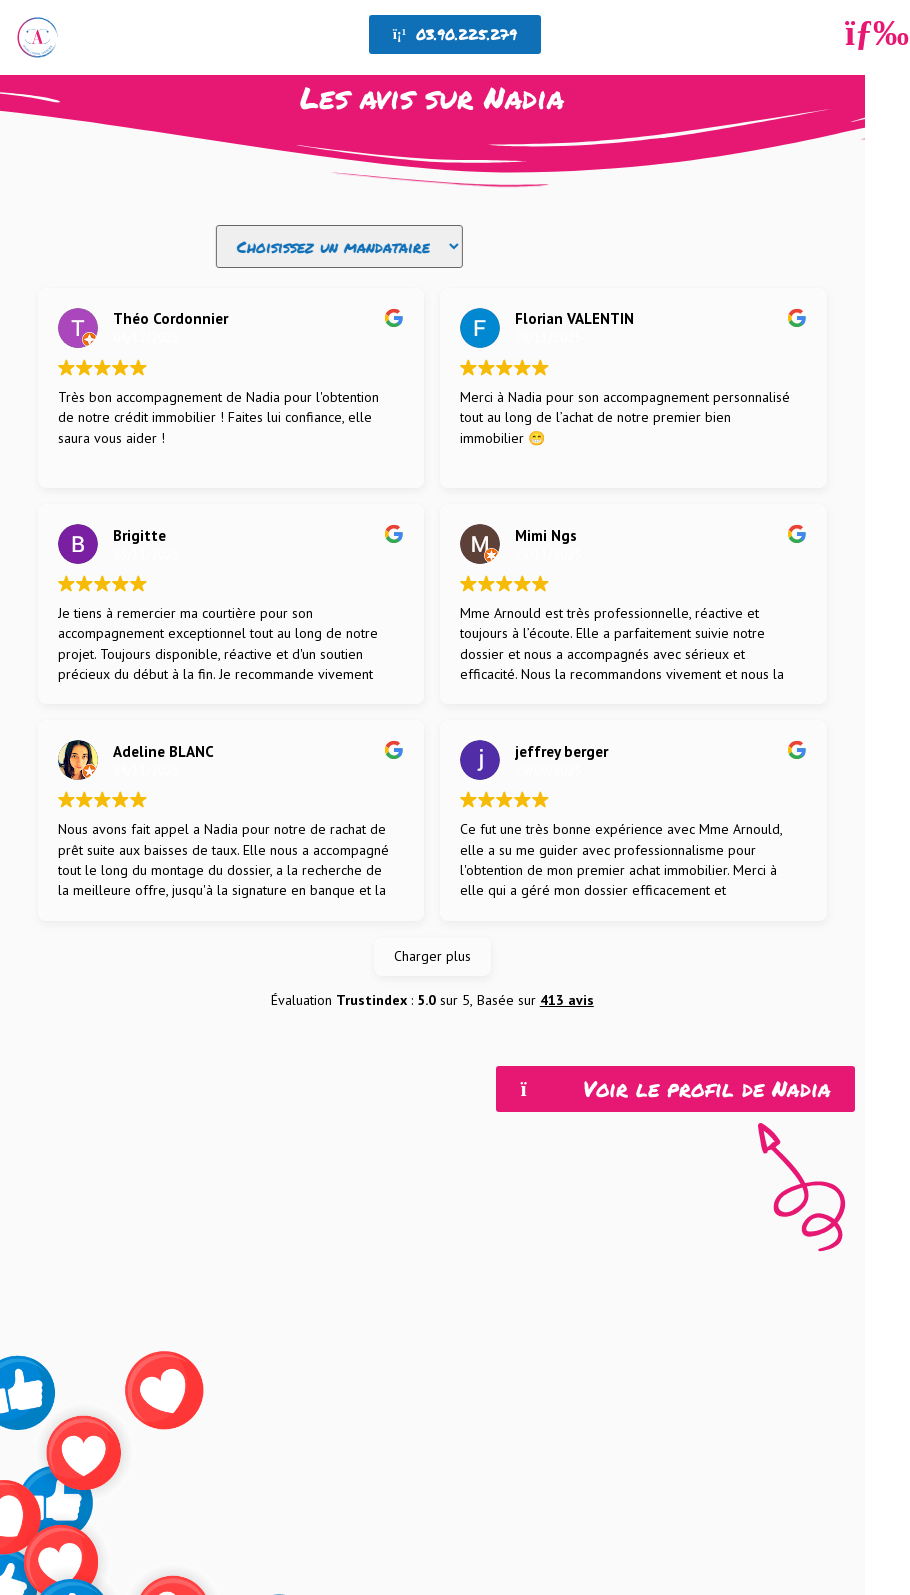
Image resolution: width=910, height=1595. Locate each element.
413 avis (567, 1037)
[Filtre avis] (339, 246)
